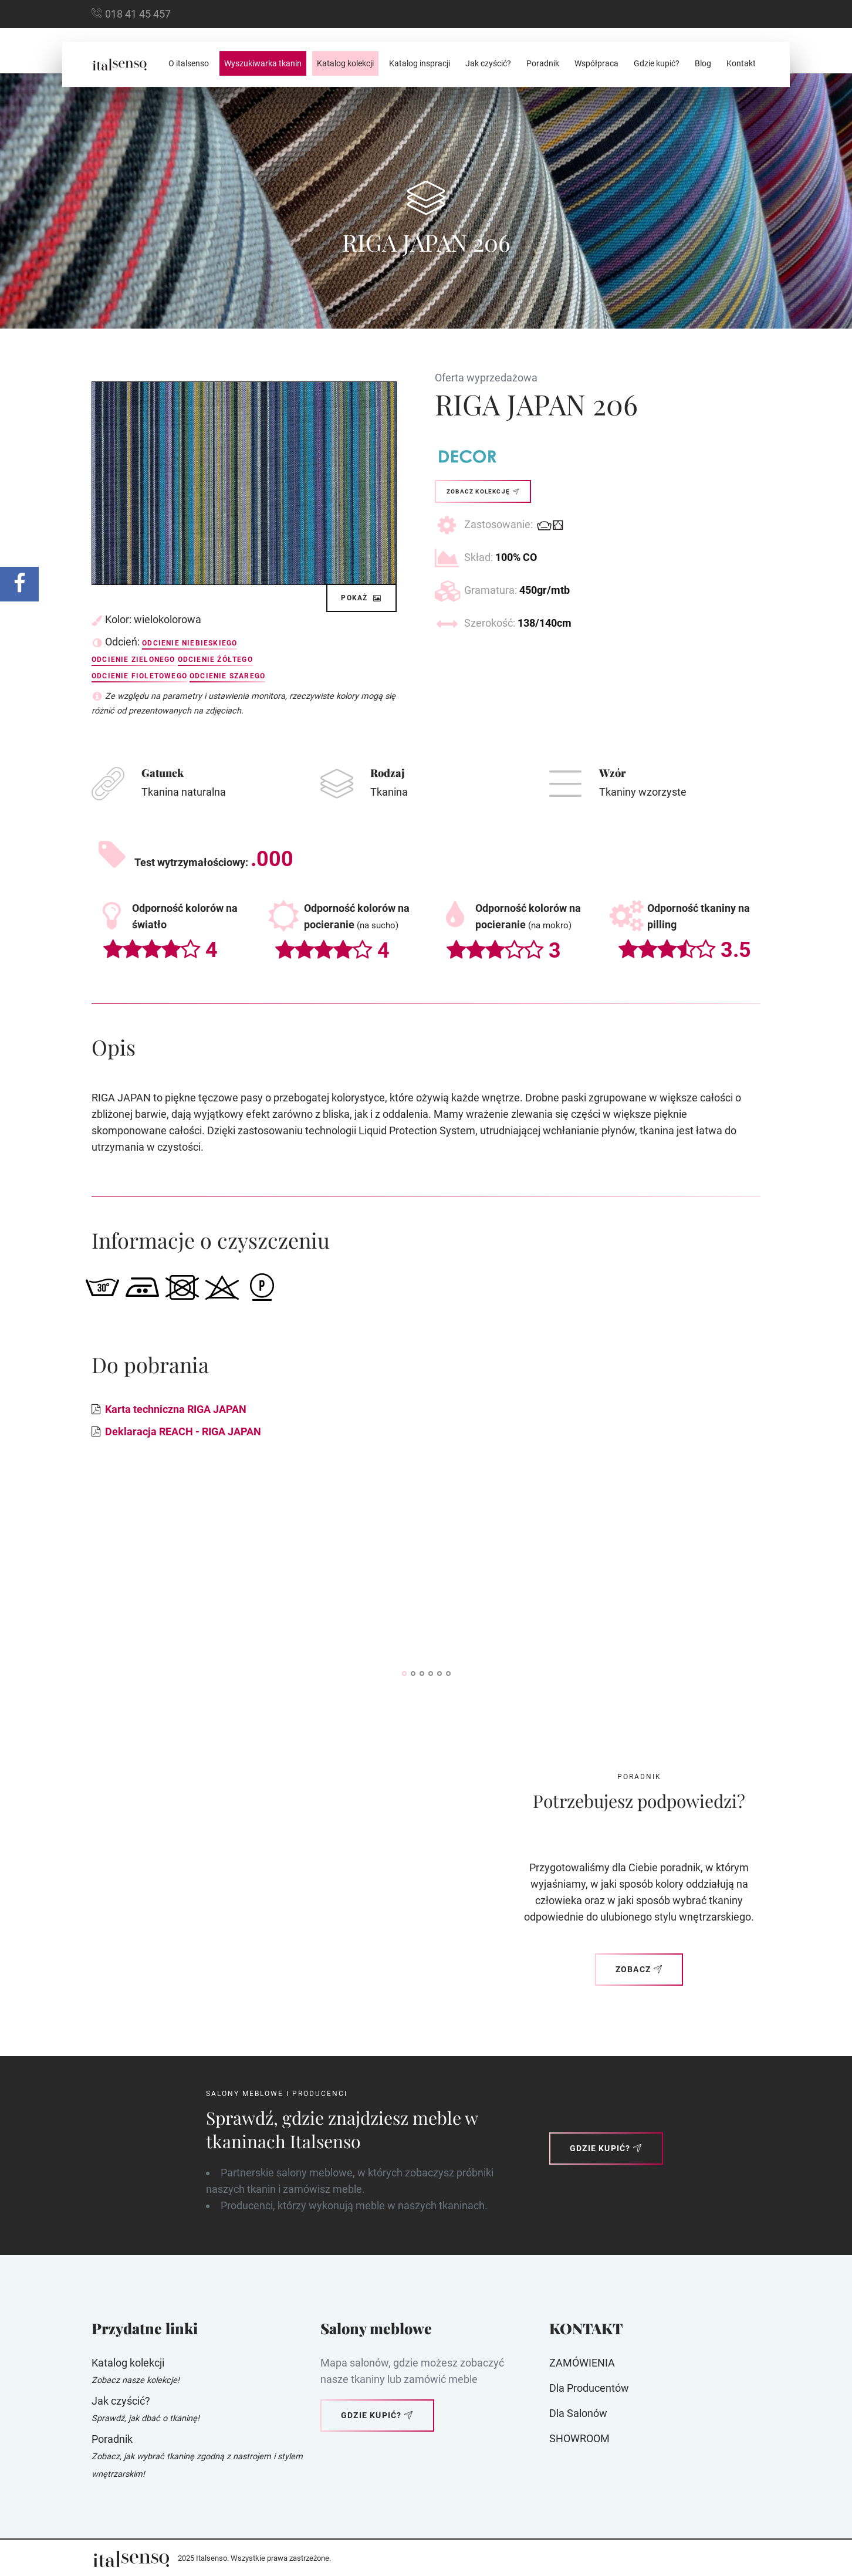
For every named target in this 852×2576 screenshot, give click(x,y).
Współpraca (596, 63)
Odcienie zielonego (133, 659)
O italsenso (188, 63)
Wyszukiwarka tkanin (263, 63)
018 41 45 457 (138, 14)
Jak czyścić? (488, 63)
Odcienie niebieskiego (189, 643)
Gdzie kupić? (656, 63)
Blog (703, 63)
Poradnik (542, 63)
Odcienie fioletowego (139, 676)
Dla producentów (589, 2388)
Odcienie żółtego (215, 659)
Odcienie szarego (227, 676)
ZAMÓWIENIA (582, 2363)
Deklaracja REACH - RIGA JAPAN (183, 1431)
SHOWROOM (579, 2438)
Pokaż (361, 598)
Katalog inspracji (419, 63)
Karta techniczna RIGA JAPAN (175, 1409)
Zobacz (639, 1969)
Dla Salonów (578, 2413)
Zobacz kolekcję (483, 491)
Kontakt (741, 63)
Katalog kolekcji (345, 63)
